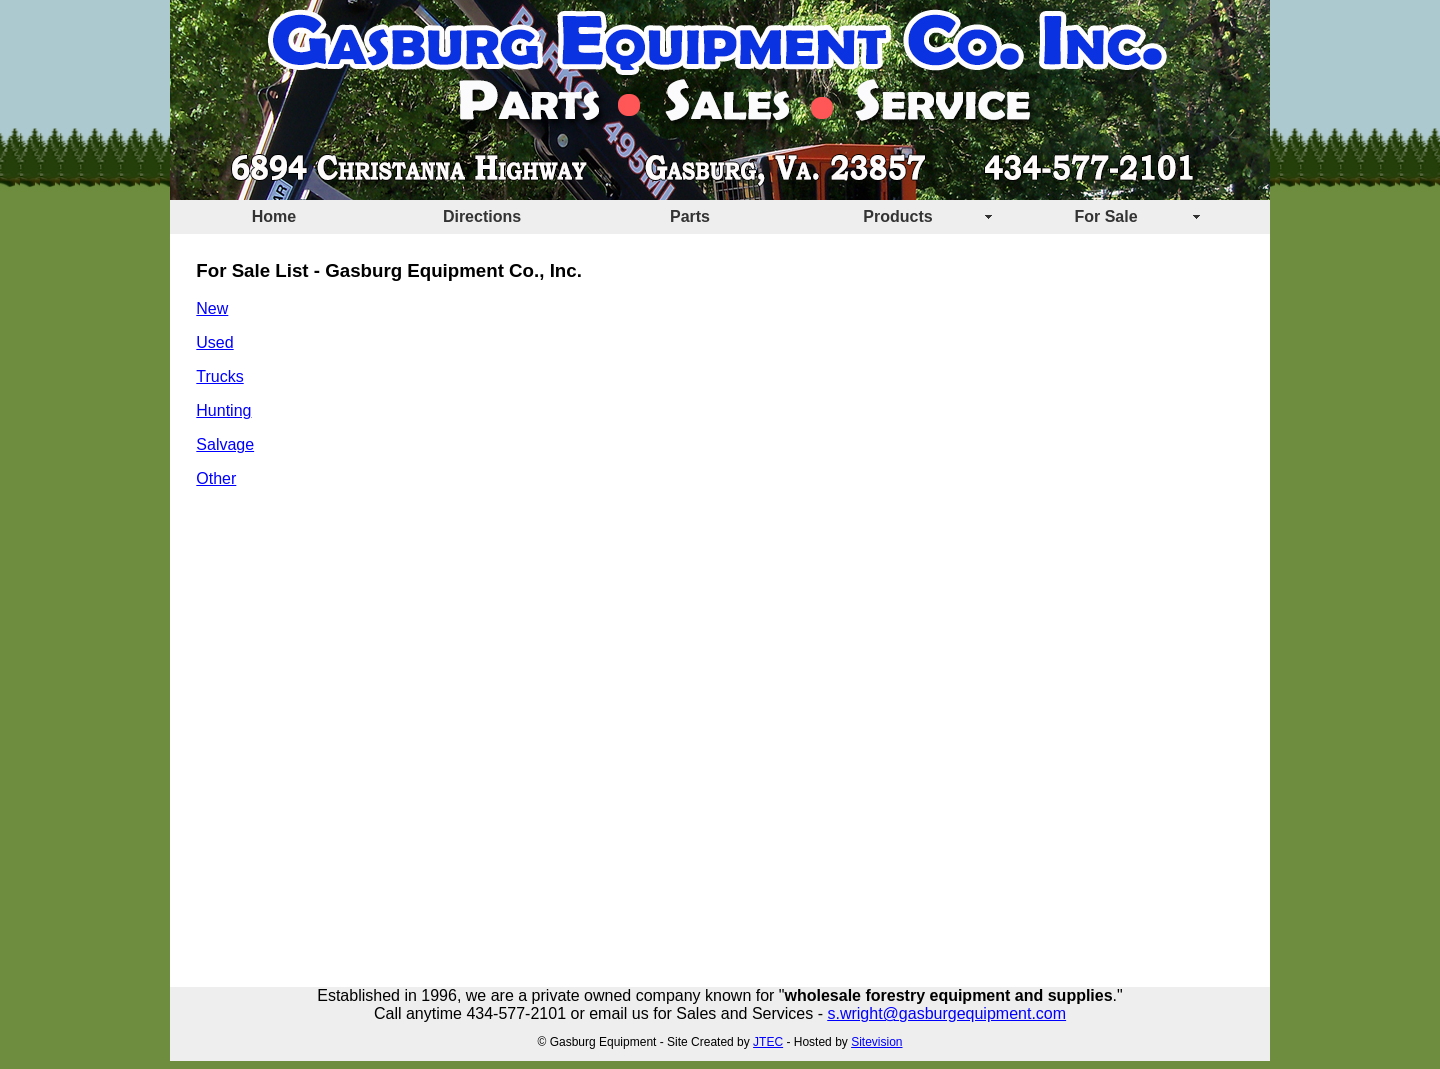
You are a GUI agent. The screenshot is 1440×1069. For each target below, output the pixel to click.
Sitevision (876, 1042)
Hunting (223, 410)
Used (214, 342)
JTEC (768, 1042)
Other (216, 478)
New (212, 308)
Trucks (219, 376)
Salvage (225, 444)
